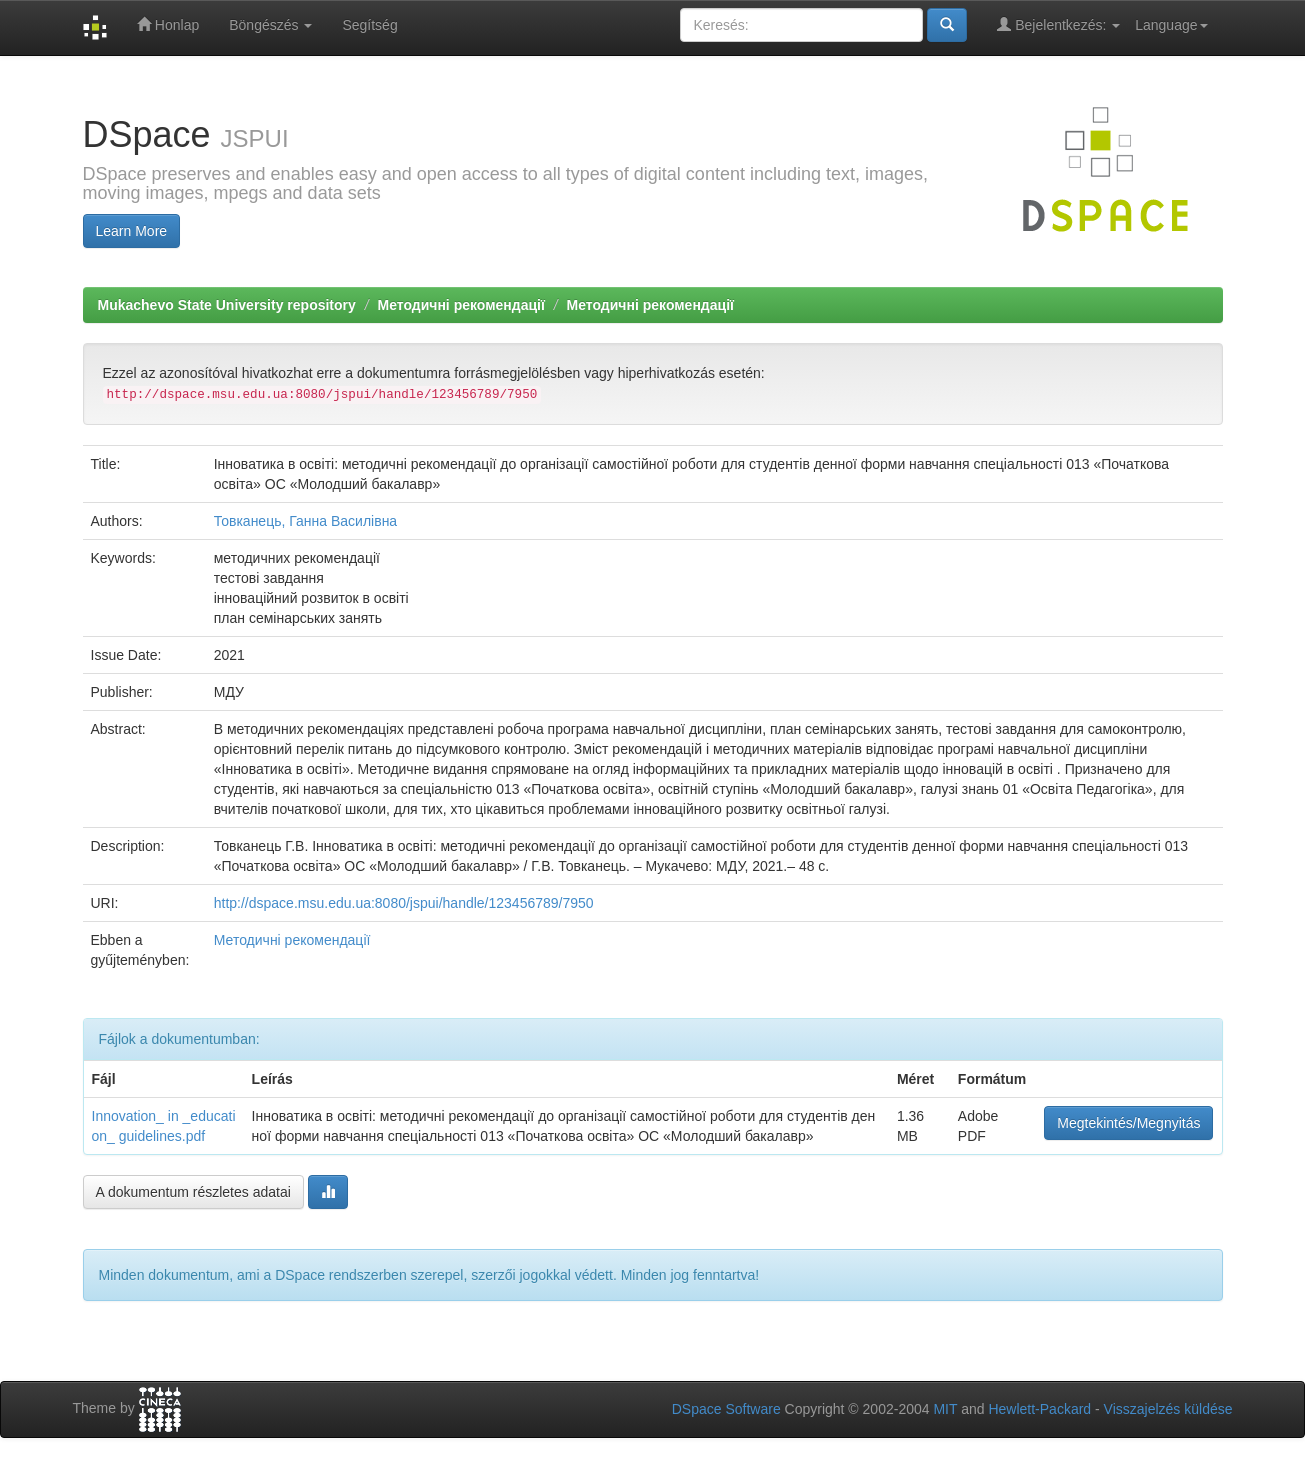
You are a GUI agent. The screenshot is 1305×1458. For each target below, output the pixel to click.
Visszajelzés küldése (1168, 1409)
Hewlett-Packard (1039, 1409)
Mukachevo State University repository (227, 305)
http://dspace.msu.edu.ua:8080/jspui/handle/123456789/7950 (404, 903)
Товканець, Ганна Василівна (305, 521)
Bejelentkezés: (1058, 24)
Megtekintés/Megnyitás (1128, 1123)
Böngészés (270, 25)
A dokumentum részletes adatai (193, 1192)
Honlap (168, 24)
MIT (945, 1409)
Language (1171, 25)
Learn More (132, 231)
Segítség (369, 25)
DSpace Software (726, 1409)
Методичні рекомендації (460, 305)
